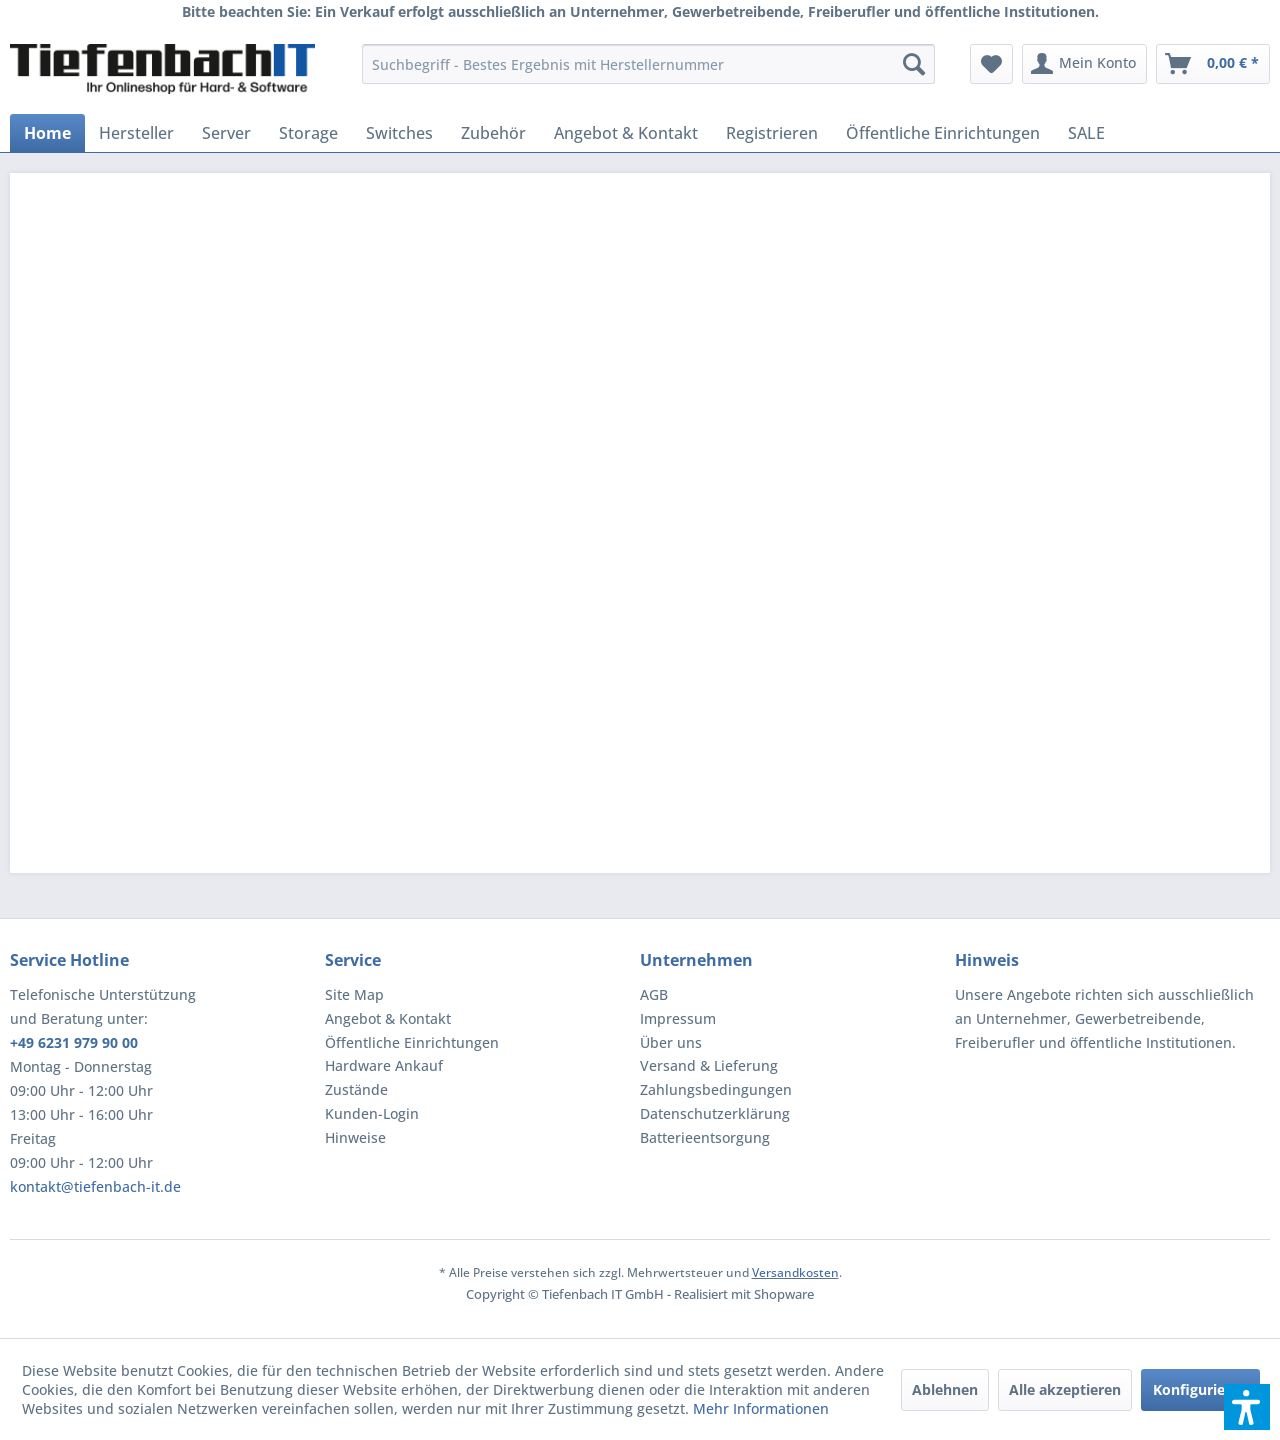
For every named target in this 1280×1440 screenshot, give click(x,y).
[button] (1247, 1407)
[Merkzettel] (991, 64)
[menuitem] (648, 64)
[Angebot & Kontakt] (626, 133)
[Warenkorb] (1213, 64)
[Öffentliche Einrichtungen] (943, 133)
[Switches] (399, 133)
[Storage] (308, 133)
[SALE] (1086, 133)
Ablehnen (945, 1389)
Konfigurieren (1200, 1389)
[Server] (226, 133)
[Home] (47, 133)
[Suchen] (914, 64)
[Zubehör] (493, 133)
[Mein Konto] (1084, 64)
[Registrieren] (772, 133)
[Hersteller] (136, 133)
